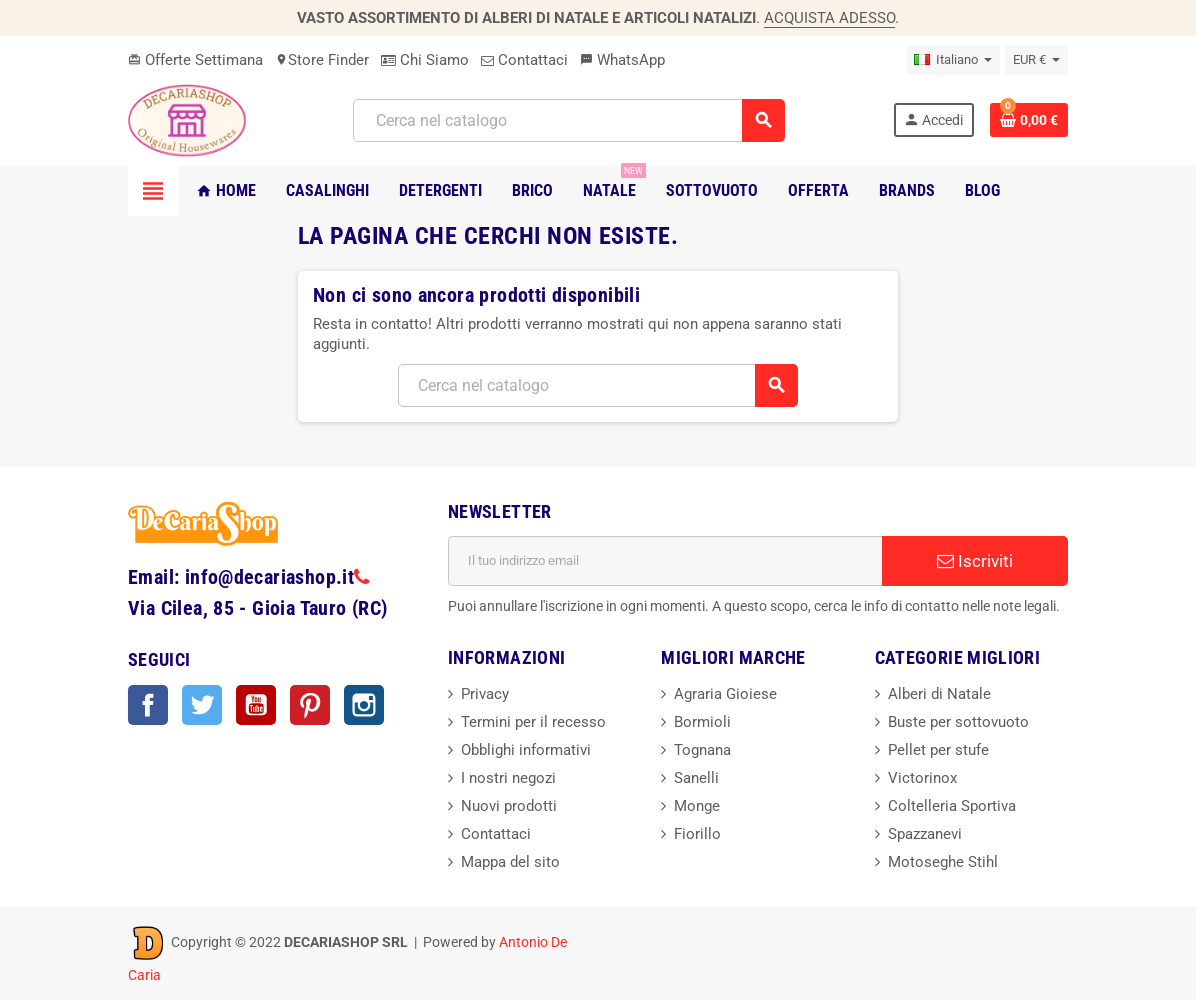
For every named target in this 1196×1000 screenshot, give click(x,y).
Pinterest (310, 705)
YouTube (256, 705)
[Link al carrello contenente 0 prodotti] (1029, 120)
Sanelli (696, 778)
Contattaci (524, 60)
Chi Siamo (425, 60)
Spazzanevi (925, 834)
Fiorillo (697, 834)
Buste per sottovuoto (958, 722)
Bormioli (702, 722)
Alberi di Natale (939, 694)
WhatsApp (622, 60)
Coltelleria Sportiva (952, 806)
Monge (697, 806)
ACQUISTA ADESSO (829, 18)
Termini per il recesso (533, 722)
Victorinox (922, 778)
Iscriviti (975, 561)
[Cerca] (568, 120)
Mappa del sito (510, 862)
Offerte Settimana (195, 60)
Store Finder (322, 60)
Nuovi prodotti (509, 806)
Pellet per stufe (938, 750)
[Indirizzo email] (665, 561)
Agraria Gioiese (725, 694)
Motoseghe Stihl (943, 862)
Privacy (485, 694)
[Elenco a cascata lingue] (953, 60)
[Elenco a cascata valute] (1036, 60)
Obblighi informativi (526, 750)
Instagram (364, 705)
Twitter (202, 705)
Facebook (148, 705)
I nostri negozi (508, 778)
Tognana (702, 750)
